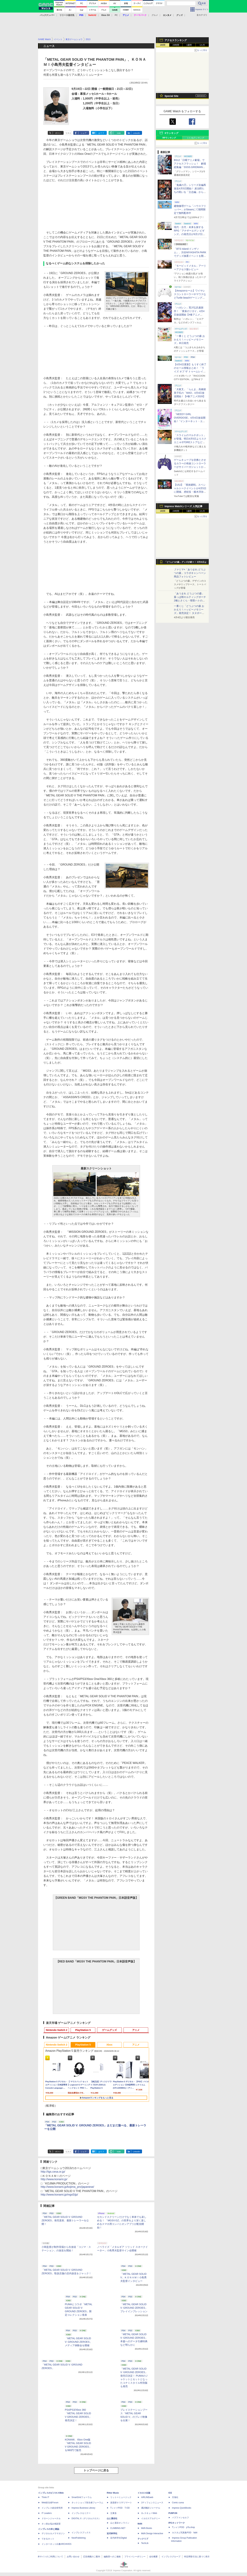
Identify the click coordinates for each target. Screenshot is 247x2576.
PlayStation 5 (83, 2030)
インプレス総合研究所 (52, 2508)
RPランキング (169, 138)
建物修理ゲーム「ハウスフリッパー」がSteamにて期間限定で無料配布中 (190, 209)
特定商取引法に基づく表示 (196, 2556)
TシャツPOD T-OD (120, 2508)
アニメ (136, 2030)
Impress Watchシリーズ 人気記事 (183, 506)
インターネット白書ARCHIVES (56, 2544)
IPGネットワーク (176, 2523)
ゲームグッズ (109, 2030)
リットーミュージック (120, 2497)
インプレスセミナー (81, 2513)
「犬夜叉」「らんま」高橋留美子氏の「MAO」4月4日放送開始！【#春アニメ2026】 (190, 393)
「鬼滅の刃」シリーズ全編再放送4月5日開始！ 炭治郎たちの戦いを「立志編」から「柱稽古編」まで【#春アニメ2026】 (190, 192)
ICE (170, 2493)
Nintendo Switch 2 (56, 2030)
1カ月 (202, 45)
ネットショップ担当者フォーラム (87, 2502)
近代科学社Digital (118, 2538)
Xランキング (171, 133)
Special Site (171, 96)
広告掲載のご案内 (91, 2556)
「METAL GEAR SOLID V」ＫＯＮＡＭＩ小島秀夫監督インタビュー (133, 2277)
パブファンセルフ (180, 2517)
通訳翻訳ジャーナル (150, 2508)
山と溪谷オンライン (119, 2523)
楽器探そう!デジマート (121, 2502)
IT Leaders (47, 2513)
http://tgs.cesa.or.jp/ (53, 2171)
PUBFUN (172, 2513)
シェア (84, 133)
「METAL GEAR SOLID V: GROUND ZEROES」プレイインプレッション (133, 2308)
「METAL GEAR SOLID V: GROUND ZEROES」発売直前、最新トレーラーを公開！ (65, 2220)
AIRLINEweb (147, 2497)
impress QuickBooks (181, 2508)
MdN (140, 2524)
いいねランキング (195, 138)
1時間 (162, 45)
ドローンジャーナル (51, 2518)
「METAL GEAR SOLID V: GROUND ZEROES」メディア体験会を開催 (78, 2342)
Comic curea (178, 2502)
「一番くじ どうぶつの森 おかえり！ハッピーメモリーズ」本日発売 (189, 339)
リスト (68, 133)
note (119, 133)
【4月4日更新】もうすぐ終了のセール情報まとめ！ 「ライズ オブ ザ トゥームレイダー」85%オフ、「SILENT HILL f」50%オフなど (190, 371)
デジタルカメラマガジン (53, 2533)
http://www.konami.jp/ (54, 2179)
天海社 (175, 2497)
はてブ (101, 133)
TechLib (144, 2543)
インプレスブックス (81, 2532)
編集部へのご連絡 (112, 2556)
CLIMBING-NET (117, 2528)
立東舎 (113, 2513)
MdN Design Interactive (152, 2533)
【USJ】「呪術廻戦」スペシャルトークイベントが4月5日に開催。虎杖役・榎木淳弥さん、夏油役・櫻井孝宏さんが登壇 (190, 491)
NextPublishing (79, 2538)
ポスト (58, 133)
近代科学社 (112, 2533)
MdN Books (146, 2528)
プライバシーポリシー (135, 2556)
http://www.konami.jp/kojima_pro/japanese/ (67, 2186)
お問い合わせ (73, 2556)
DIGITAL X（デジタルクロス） (86, 2518)
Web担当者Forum (50, 2502)
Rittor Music (113, 2493)
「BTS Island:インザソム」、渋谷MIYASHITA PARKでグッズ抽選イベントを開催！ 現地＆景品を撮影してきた (190, 255)
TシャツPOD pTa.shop (183, 2527)
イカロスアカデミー (150, 2518)
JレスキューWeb (149, 2513)
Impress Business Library (83, 2508)
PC (116, 15)
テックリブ (143, 2539)
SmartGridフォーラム (82, 2497)
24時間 (175, 45)
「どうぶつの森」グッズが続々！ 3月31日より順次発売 (186, 563)
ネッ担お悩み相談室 (51, 2524)
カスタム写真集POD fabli (184, 2532)
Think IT (45, 2497)
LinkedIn (136, 133)
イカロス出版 (144, 2493)
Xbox (109, 2044)
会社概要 (153, 2556)
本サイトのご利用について (50, 2556)
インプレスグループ (170, 2556)
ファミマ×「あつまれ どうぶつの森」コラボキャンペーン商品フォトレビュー (190, 573)
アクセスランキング (176, 40)
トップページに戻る (96, 2470)
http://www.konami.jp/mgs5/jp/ (59, 2194)
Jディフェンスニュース (152, 2502)
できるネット (48, 2539)
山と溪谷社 (112, 2518)
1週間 (189, 45)
